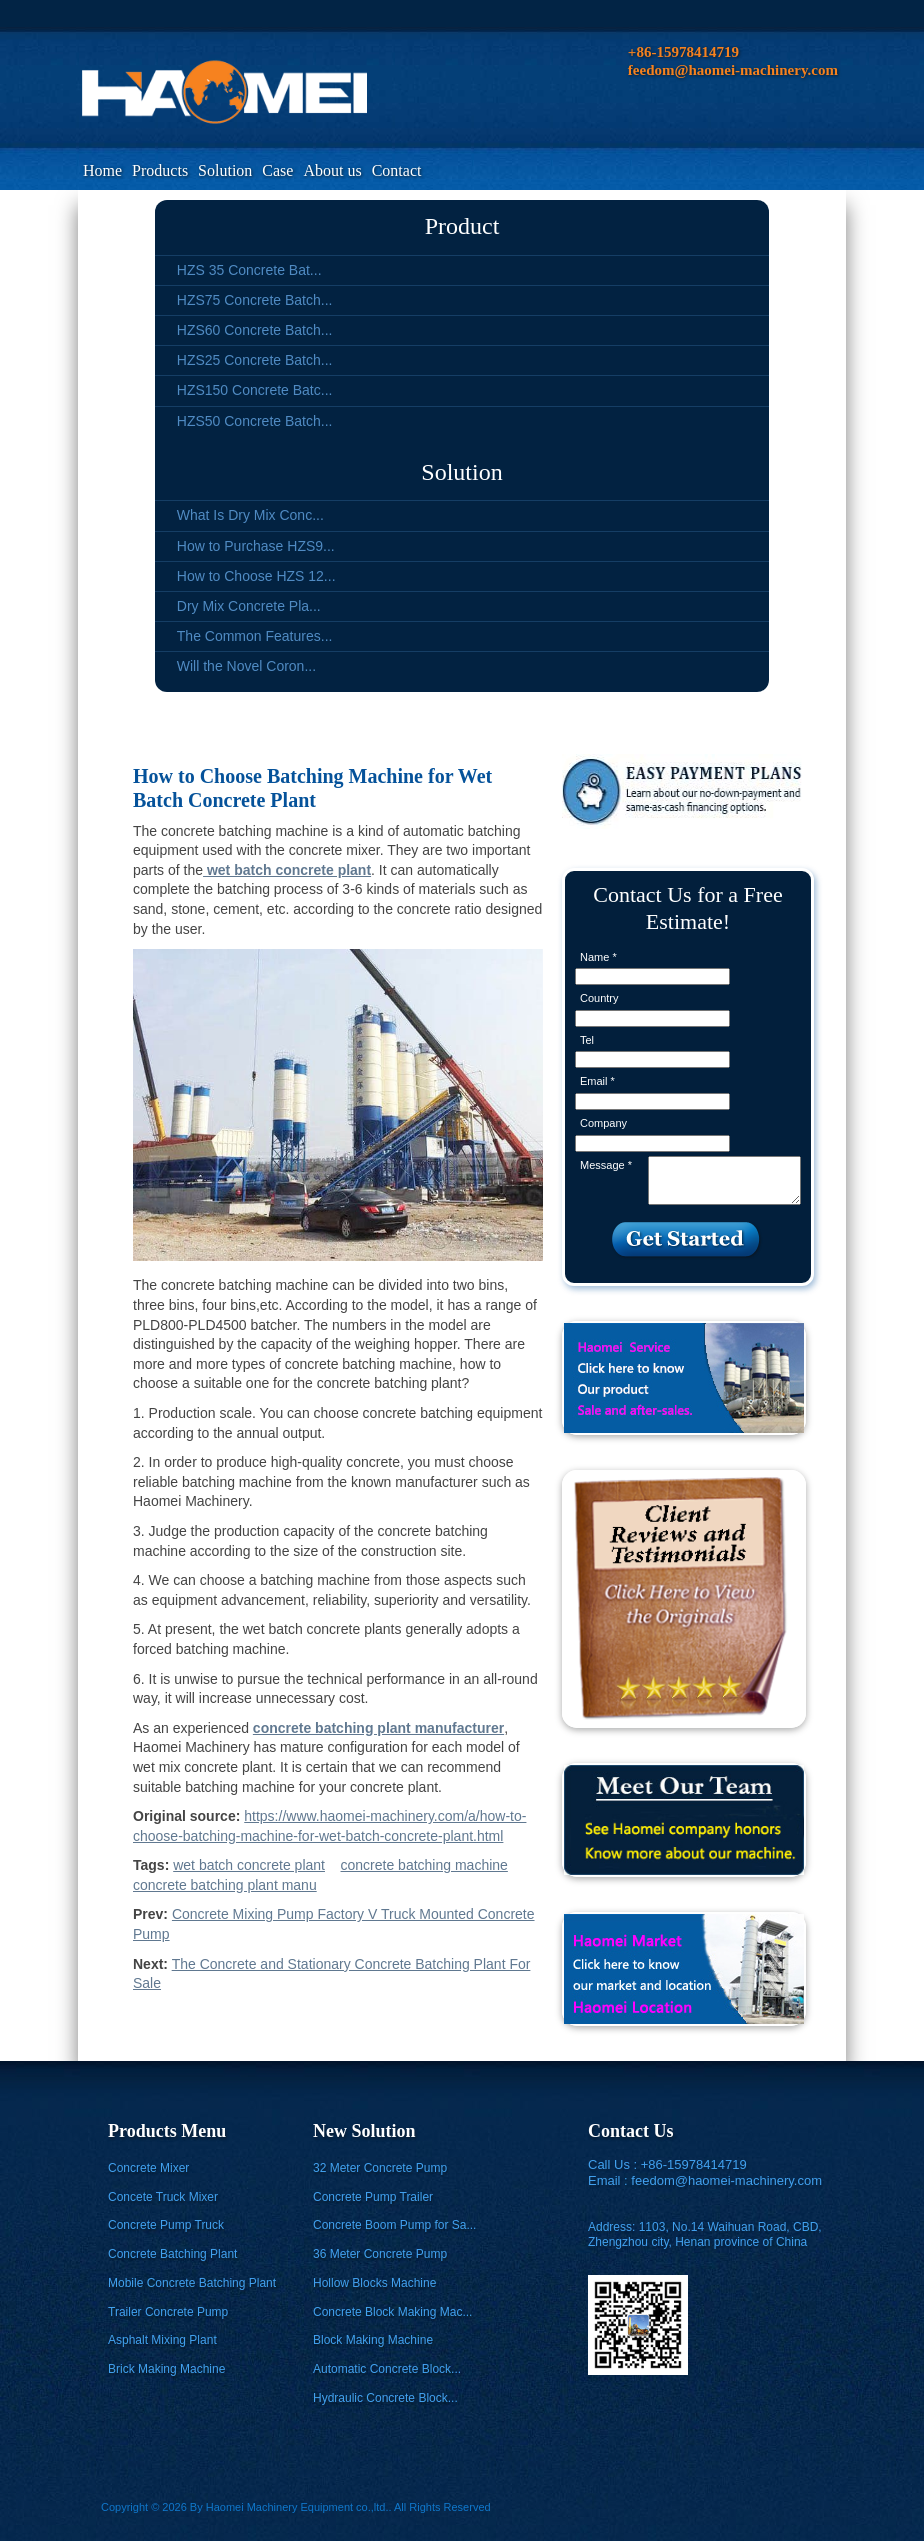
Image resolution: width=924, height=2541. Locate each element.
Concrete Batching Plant (172, 2254)
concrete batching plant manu (225, 1885)
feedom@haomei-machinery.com (726, 2180)
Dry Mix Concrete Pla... (249, 606)
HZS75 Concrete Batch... (255, 300)
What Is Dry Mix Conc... (250, 515)
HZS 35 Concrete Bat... (249, 270)
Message (606, 1165)
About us (332, 170)
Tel (587, 1040)
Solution (225, 170)
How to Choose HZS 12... (256, 576)
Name (598, 957)
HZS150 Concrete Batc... (255, 390)
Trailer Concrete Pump (168, 2312)
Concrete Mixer (148, 2168)
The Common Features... (255, 636)
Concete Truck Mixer (163, 2197)
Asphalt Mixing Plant (162, 2340)
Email (597, 1081)
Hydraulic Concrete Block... (385, 2398)
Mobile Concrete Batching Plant (192, 2283)
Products (160, 170)
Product (462, 226)
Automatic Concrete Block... (387, 2369)
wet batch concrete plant (249, 1865)
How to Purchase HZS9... (256, 546)
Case (277, 170)
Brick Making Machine (166, 2369)
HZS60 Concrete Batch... (255, 330)
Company (603, 1123)
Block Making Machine (373, 2340)
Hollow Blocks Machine (374, 2283)
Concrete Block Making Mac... (392, 2312)
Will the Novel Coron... (246, 666)
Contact (397, 170)
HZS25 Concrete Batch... (255, 360)
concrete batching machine (424, 1865)
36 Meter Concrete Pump (380, 2254)
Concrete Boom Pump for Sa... (394, 2225)
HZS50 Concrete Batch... (255, 421)
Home (102, 170)
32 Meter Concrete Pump (380, 2168)
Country (599, 998)
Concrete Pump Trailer (373, 2197)
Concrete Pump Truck (166, 2225)
